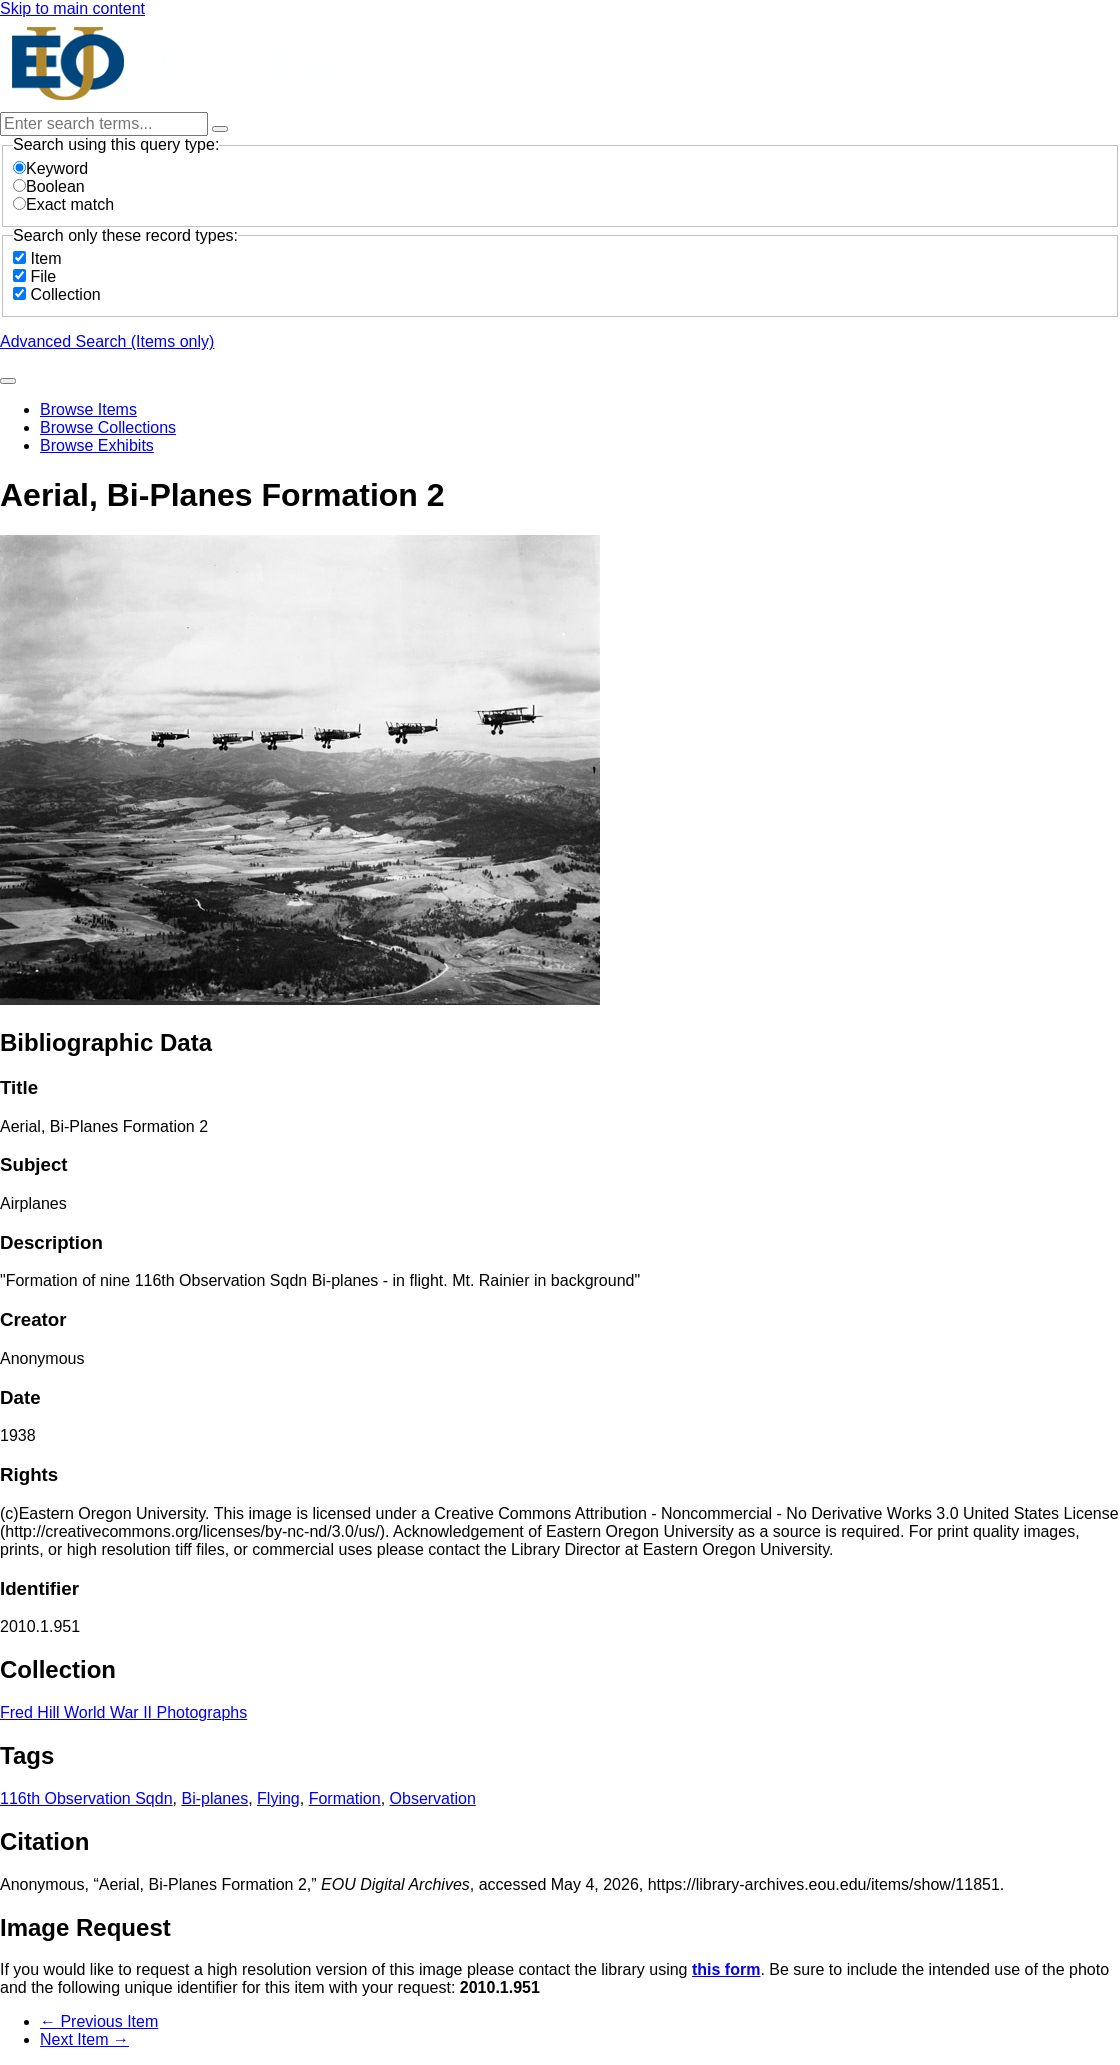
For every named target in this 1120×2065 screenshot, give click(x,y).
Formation (345, 1798)
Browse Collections (108, 427)
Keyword (50, 168)
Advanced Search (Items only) (107, 341)
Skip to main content (72, 8)
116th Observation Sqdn (86, 1798)
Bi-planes (214, 1798)
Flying (278, 1798)
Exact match (63, 204)
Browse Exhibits (97, 445)
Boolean (49, 186)
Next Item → (84, 2039)
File (43, 276)
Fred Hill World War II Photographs (123, 1712)
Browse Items (88, 409)
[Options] (220, 129)
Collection (65, 294)
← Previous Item (99, 2021)
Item (45, 258)
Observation (433, 1798)
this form (726, 1969)
